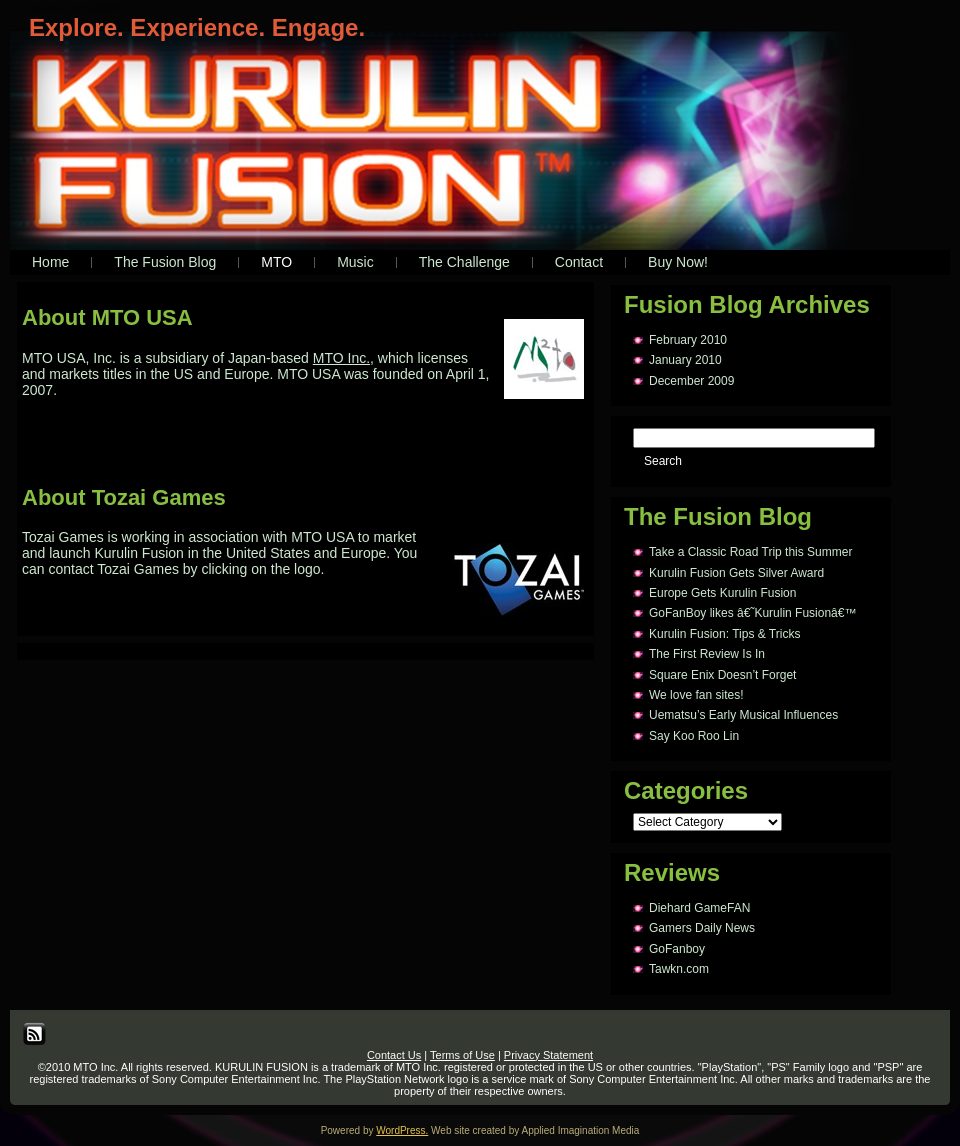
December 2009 (691, 381)
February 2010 (688, 340)
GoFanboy (677, 949)
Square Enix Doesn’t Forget (722, 675)
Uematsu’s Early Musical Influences (743, 715)
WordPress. (402, 1130)
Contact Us (394, 1055)
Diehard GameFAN (699, 908)
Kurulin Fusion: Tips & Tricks (724, 634)
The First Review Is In (707, 654)
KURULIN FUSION (76, 8)
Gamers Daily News (702, 928)
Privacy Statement (548, 1055)
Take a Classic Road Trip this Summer (750, 552)
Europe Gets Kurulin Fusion (722, 593)
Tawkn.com (679, 969)
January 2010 (685, 360)
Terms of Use (462, 1055)
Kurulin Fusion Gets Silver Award (736, 573)
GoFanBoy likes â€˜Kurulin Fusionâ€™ (752, 613)
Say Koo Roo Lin (694, 736)
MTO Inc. (341, 358)
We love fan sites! (696, 695)
